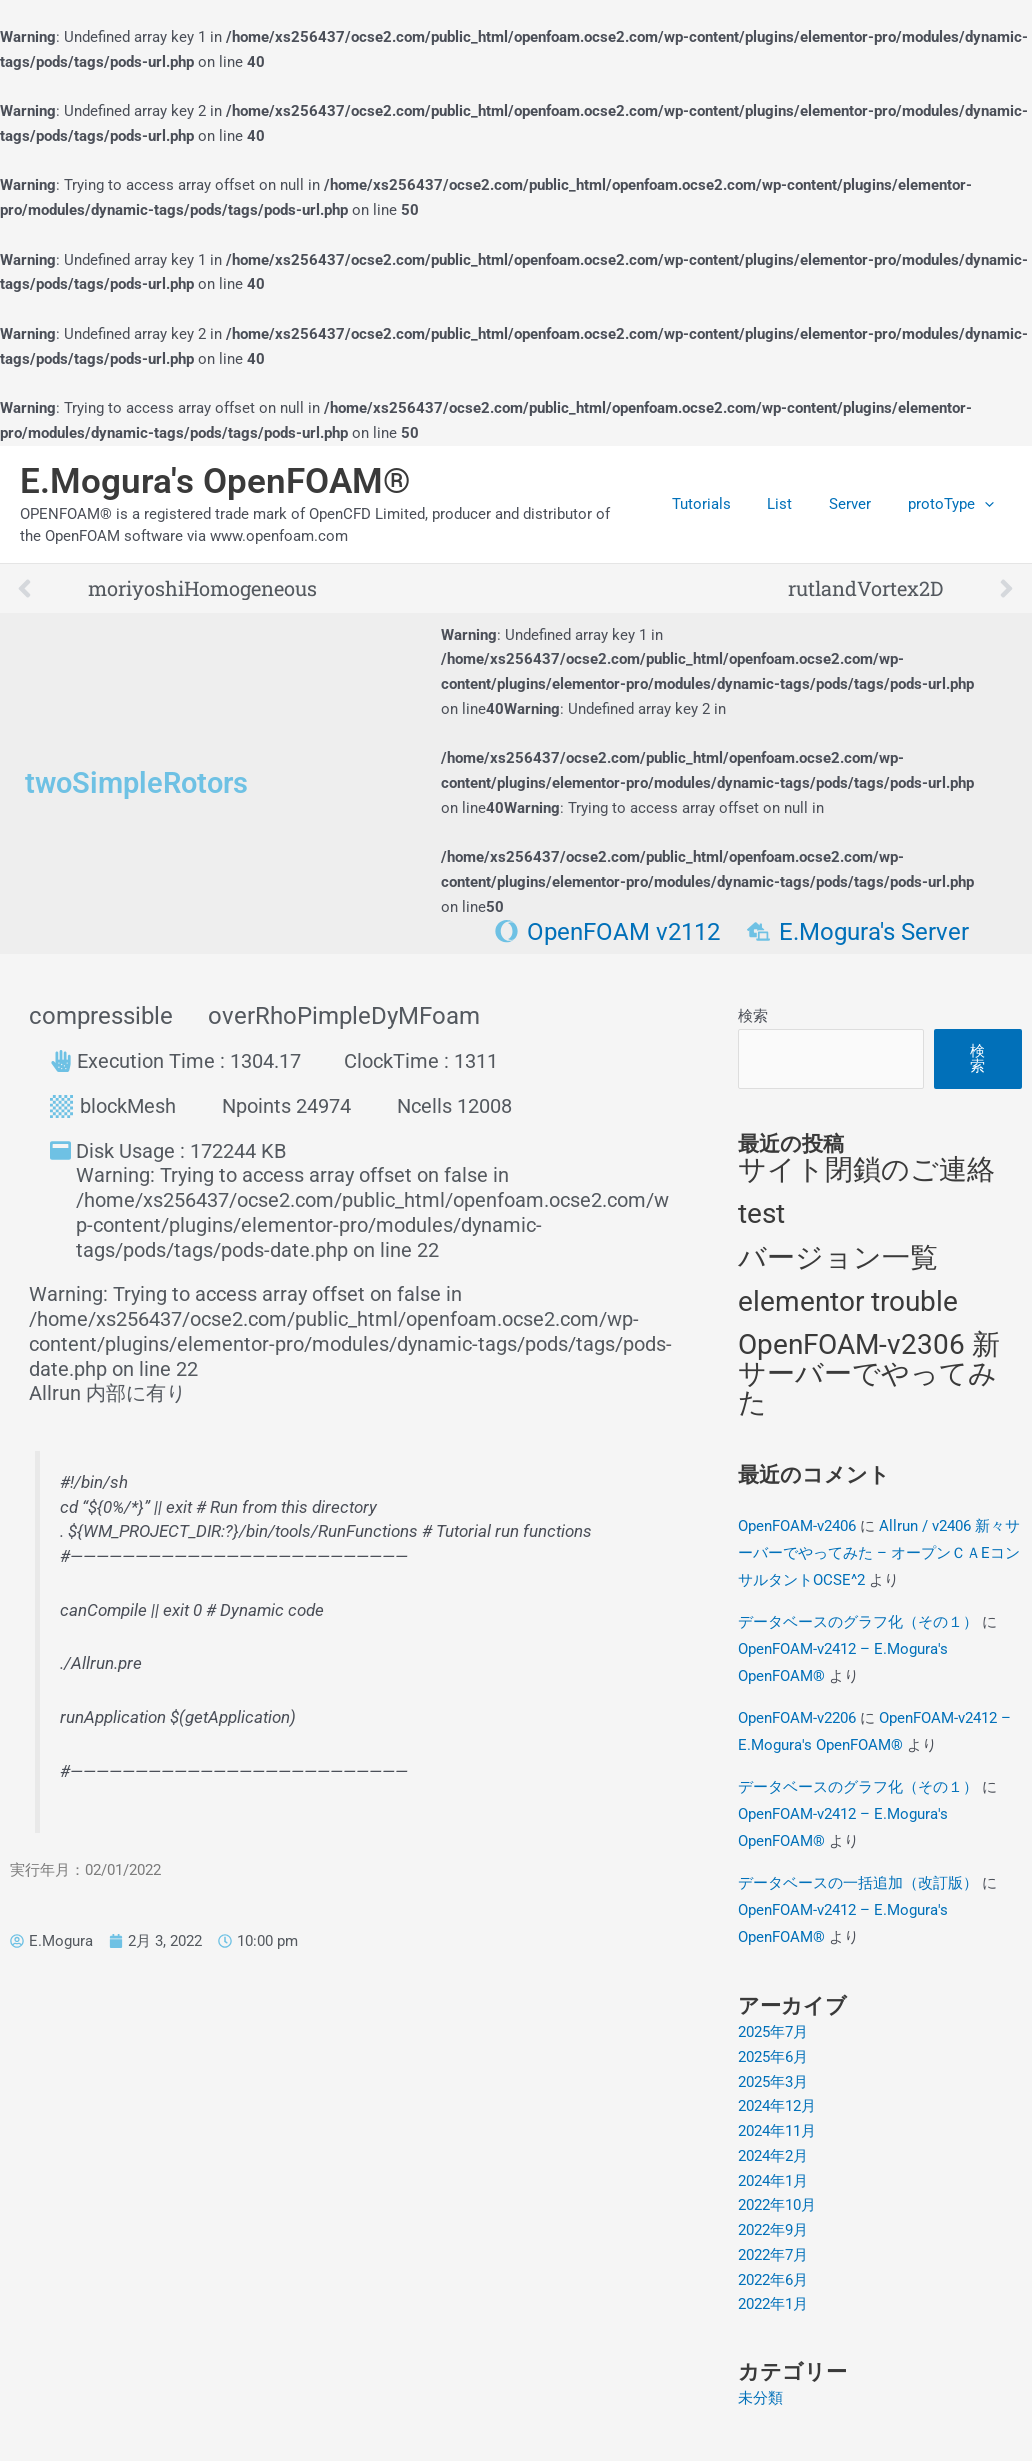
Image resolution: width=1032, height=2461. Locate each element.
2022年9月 (773, 2230)
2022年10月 (777, 2205)
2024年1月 (773, 2181)
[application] (987, 504)
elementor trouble (848, 1301)
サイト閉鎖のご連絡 (866, 1169)
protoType (954, 504)
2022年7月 (773, 2255)
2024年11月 (777, 2131)
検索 (753, 1016)
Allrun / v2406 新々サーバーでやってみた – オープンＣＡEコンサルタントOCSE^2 (879, 1553)
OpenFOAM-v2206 (797, 1718)
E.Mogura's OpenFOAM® (215, 481)
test (761, 1213)
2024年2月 (773, 2156)
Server (860, 504)
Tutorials (724, 504)
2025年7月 (773, 2032)
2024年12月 (777, 2106)
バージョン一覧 (838, 1257)
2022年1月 (773, 2304)
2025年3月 (773, 2082)
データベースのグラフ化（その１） (858, 1622)
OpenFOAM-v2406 (797, 1526)
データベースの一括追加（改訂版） (858, 1883)
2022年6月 (773, 2280)
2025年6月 (773, 2057)
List (796, 504)
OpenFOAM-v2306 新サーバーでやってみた (869, 1373)
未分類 (760, 2398)
